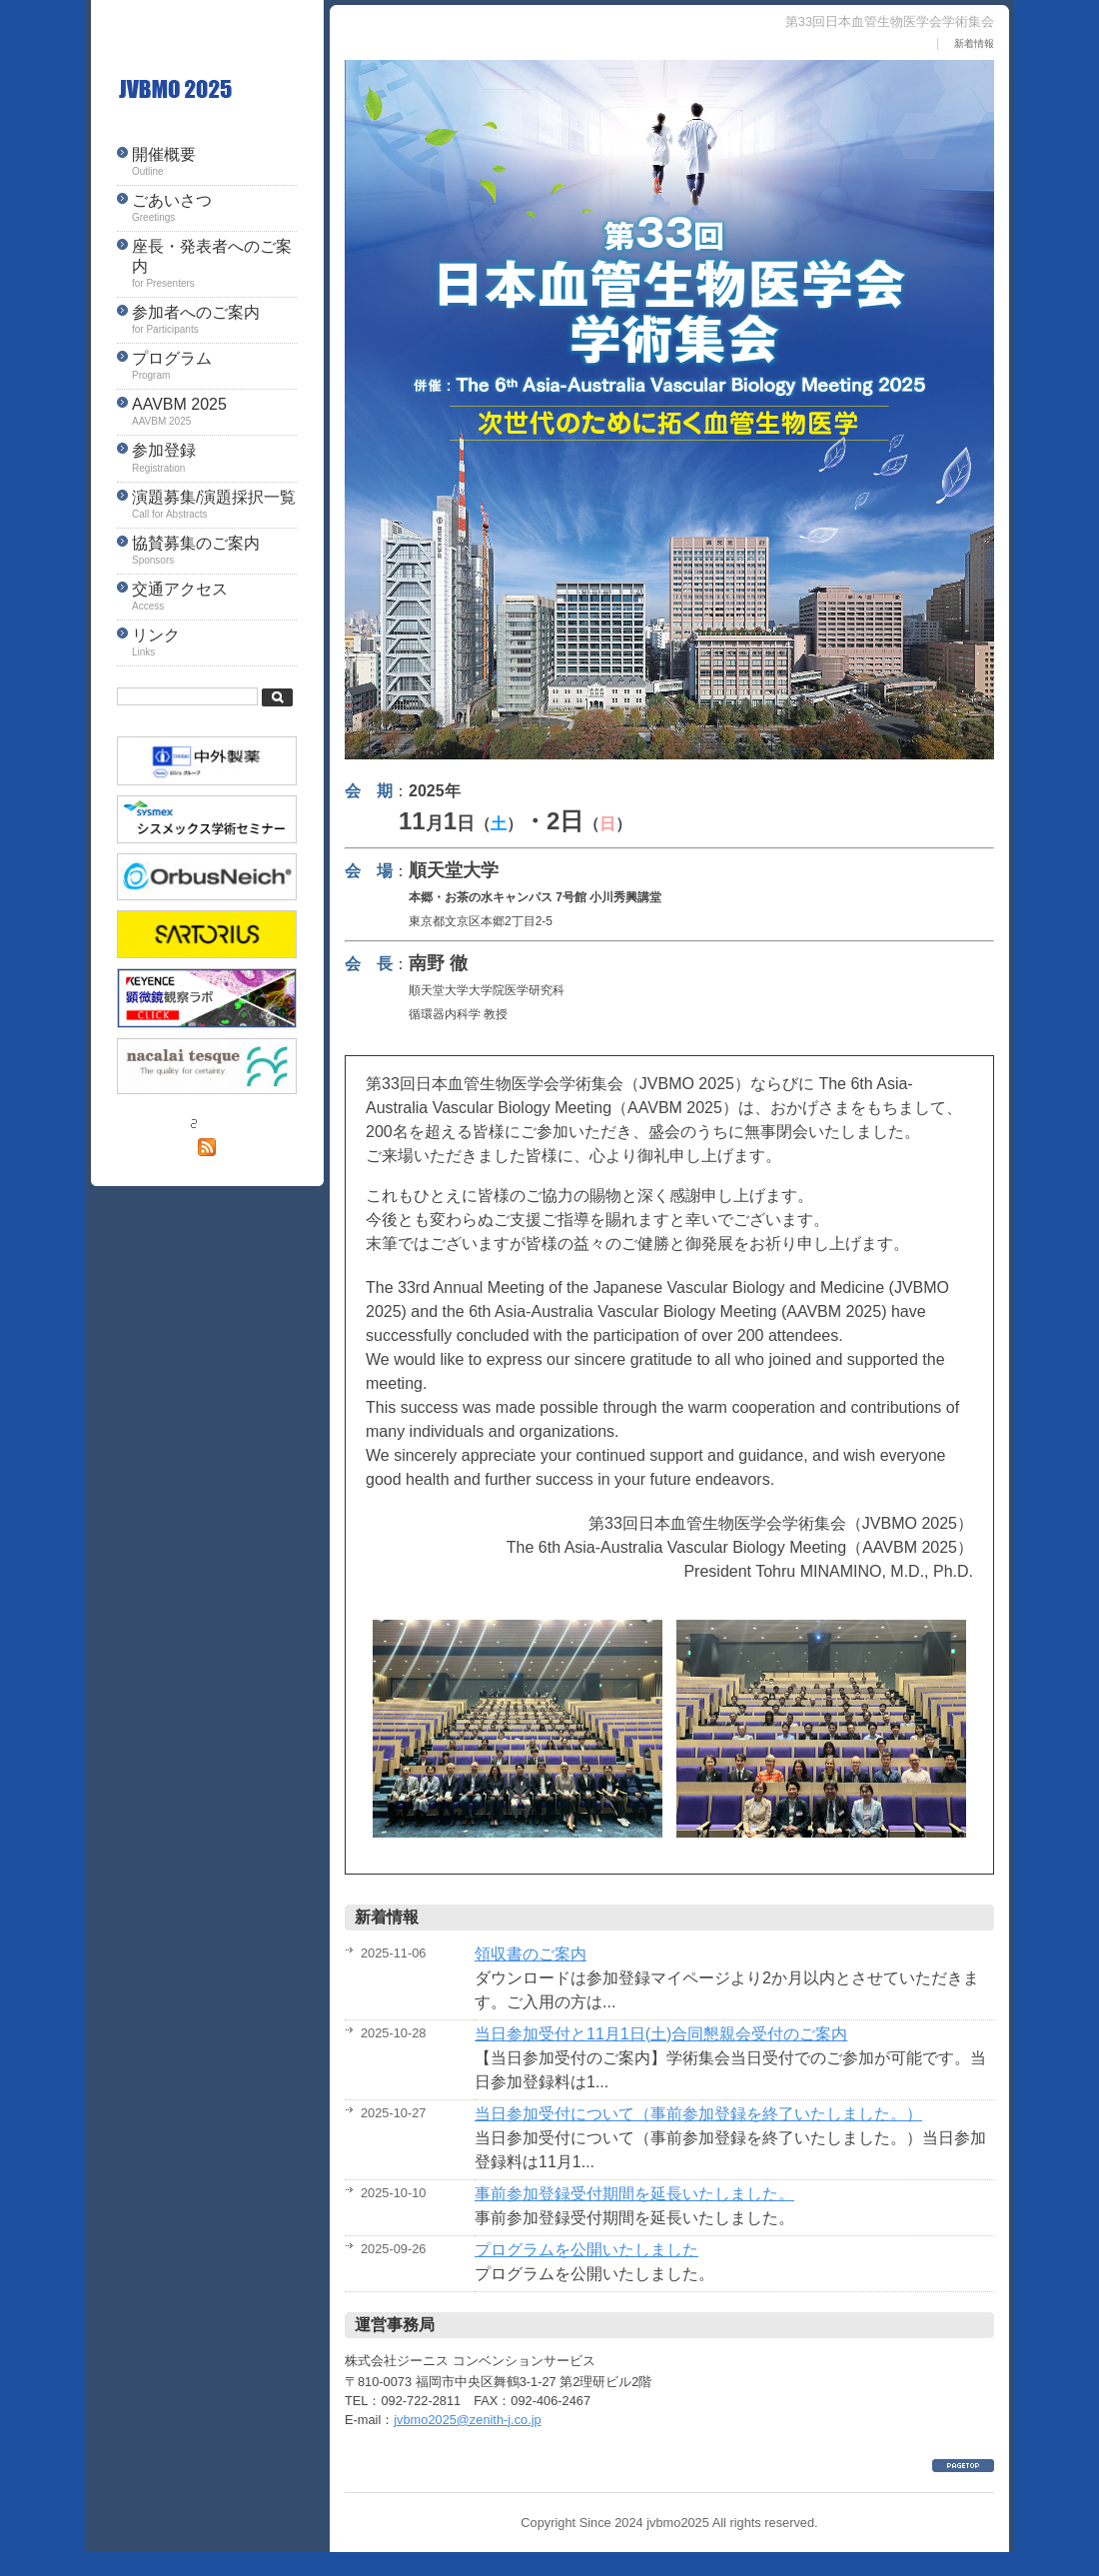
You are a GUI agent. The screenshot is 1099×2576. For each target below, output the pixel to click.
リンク (214, 643)
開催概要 (214, 163)
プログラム (214, 367)
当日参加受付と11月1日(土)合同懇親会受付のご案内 (661, 2033)
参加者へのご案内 (214, 321)
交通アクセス (214, 598)
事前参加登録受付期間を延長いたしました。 (634, 2193)
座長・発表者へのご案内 (214, 264)
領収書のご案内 (530, 1953)
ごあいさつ (214, 209)
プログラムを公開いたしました (586, 2249)
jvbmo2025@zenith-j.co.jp (467, 2419)
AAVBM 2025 (214, 413)
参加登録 (214, 459)
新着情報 (974, 43)
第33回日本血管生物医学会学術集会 (207, 90)
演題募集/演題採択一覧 (214, 506)
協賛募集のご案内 (214, 552)
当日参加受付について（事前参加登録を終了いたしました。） (698, 2113)
